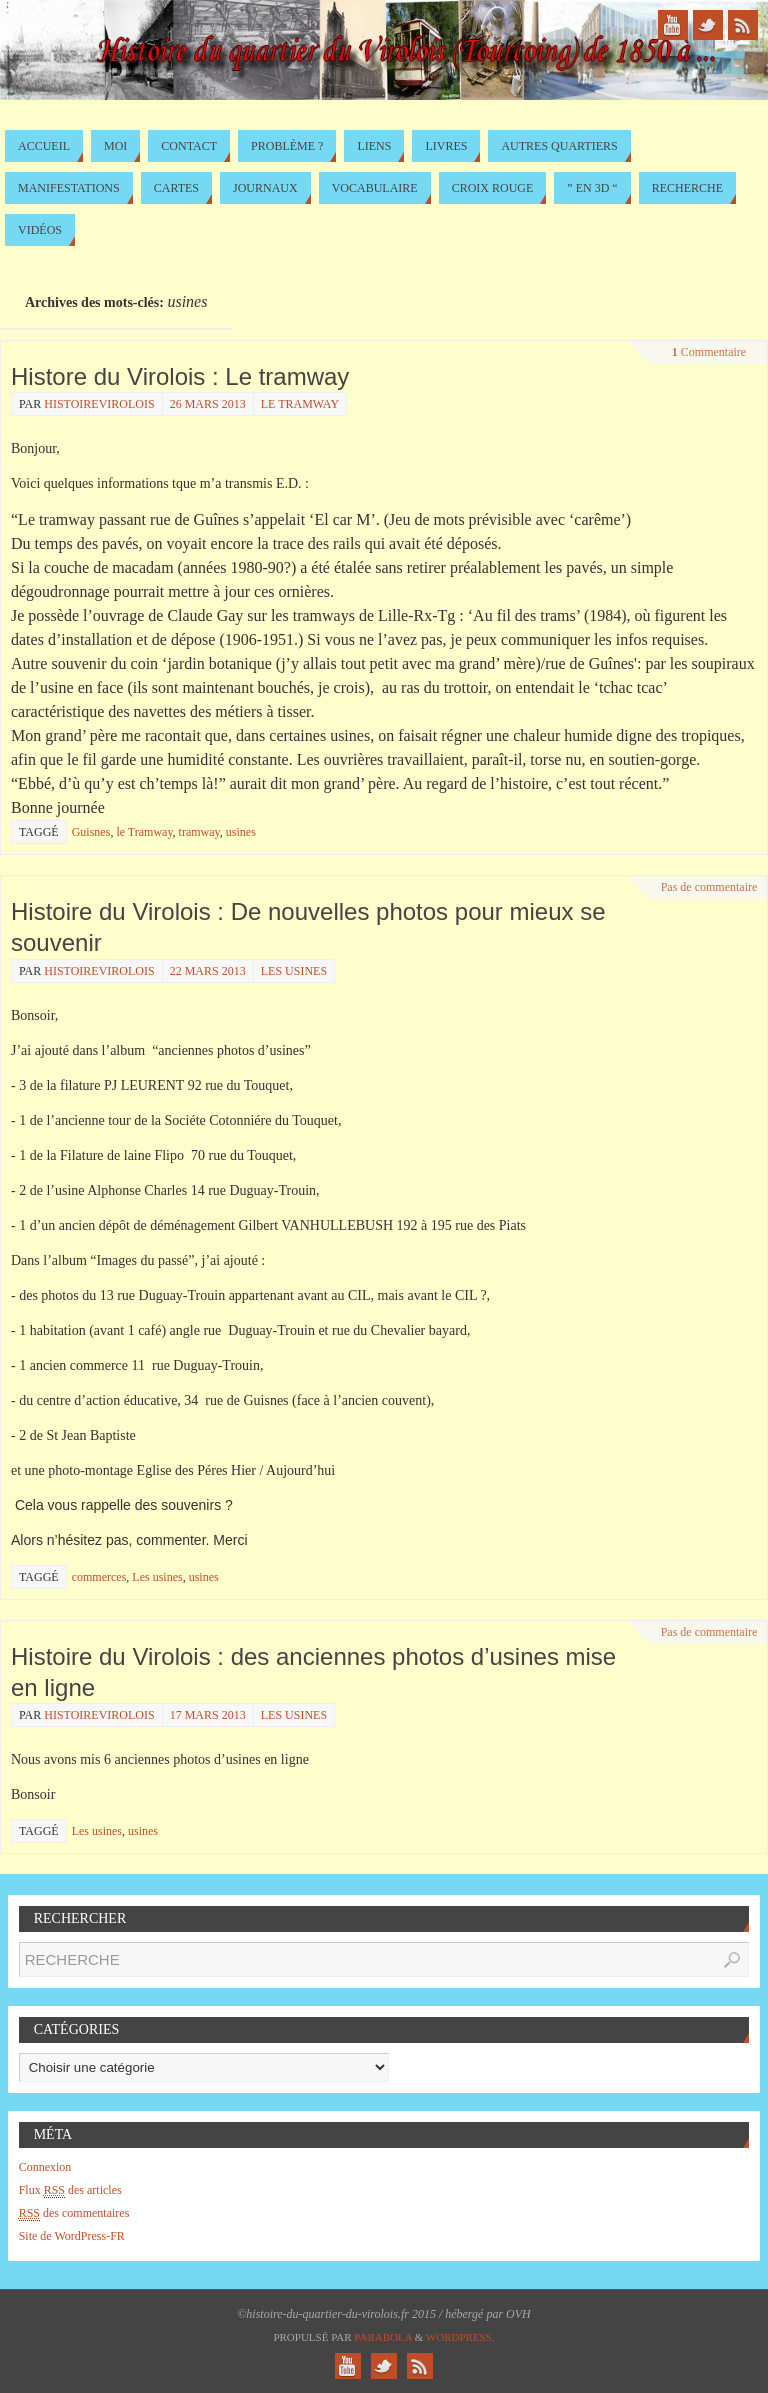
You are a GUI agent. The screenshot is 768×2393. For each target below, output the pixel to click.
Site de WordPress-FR (72, 2236)
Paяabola (383, 2337)
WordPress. (460, 2337)
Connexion (45, 2167)
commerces (99, 1577)
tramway (199, 832)
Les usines (294, 971)
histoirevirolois (99, 404)
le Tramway (300, 404)
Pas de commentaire (709, 887)
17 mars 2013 (208, 1715)
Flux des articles (70, 2190)
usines (241, 832)
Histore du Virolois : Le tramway (180, 376)
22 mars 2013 (208, 971)
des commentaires (74, 2213)
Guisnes (91, 832)
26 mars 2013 (208, 404)
